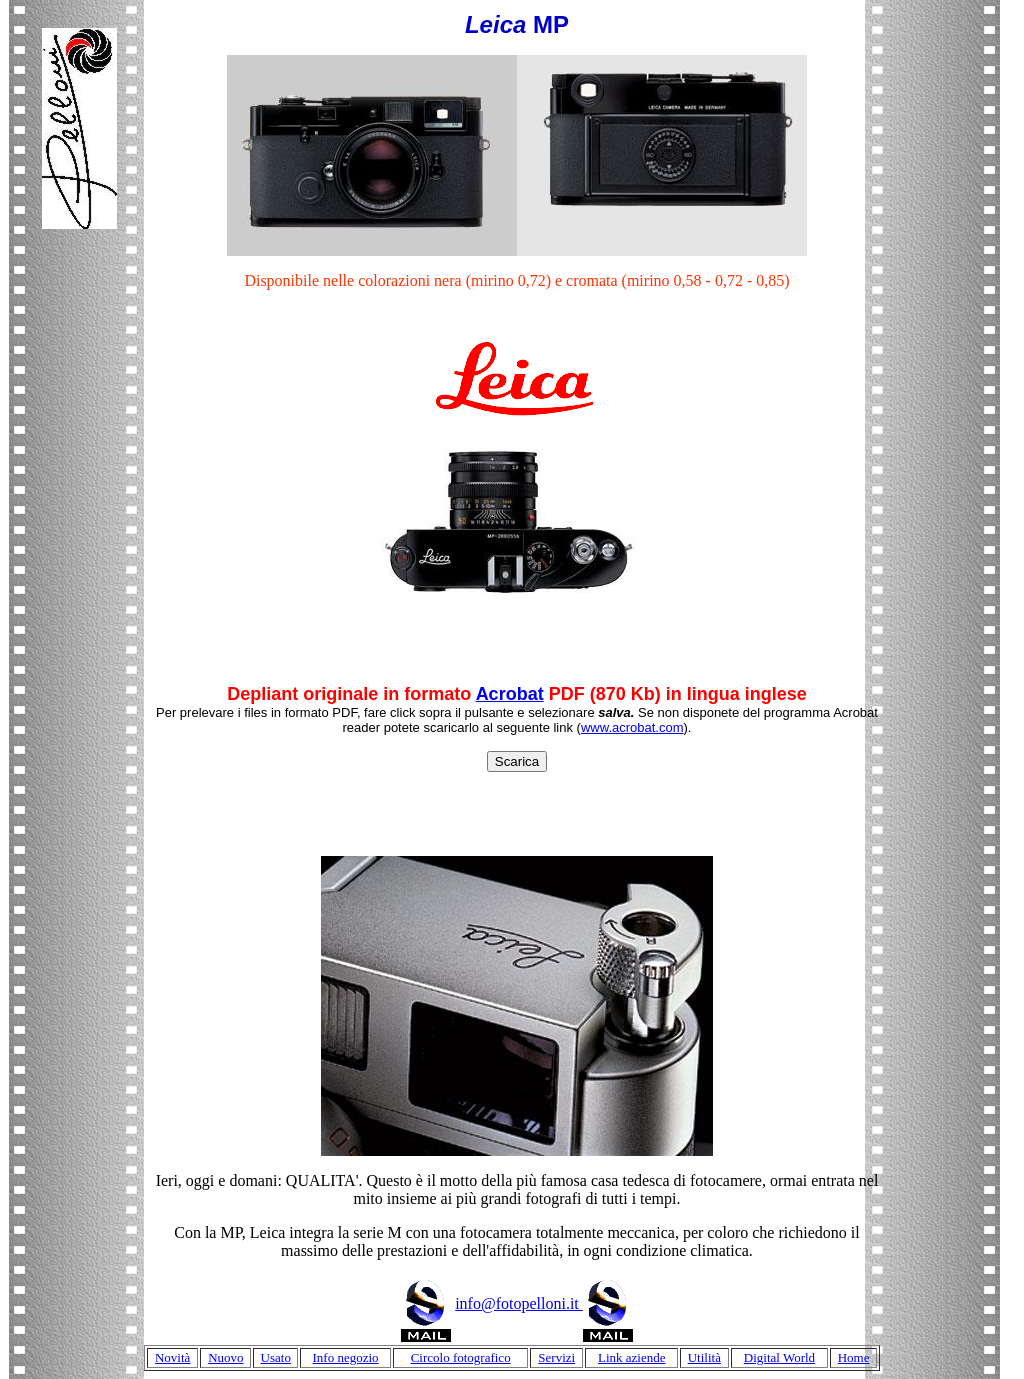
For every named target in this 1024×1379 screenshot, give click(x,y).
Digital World (779, 1357)
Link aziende (632, 1357)
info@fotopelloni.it (544, 1303)
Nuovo (225, 1357)
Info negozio (346, 1357)
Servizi (556, 1357)
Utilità (704, 1357)
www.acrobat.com (632, 727)
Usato (276, 1357)
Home (854, 1357)
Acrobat (510, 694)
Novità (172, 1357)
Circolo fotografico (461, 1357)
